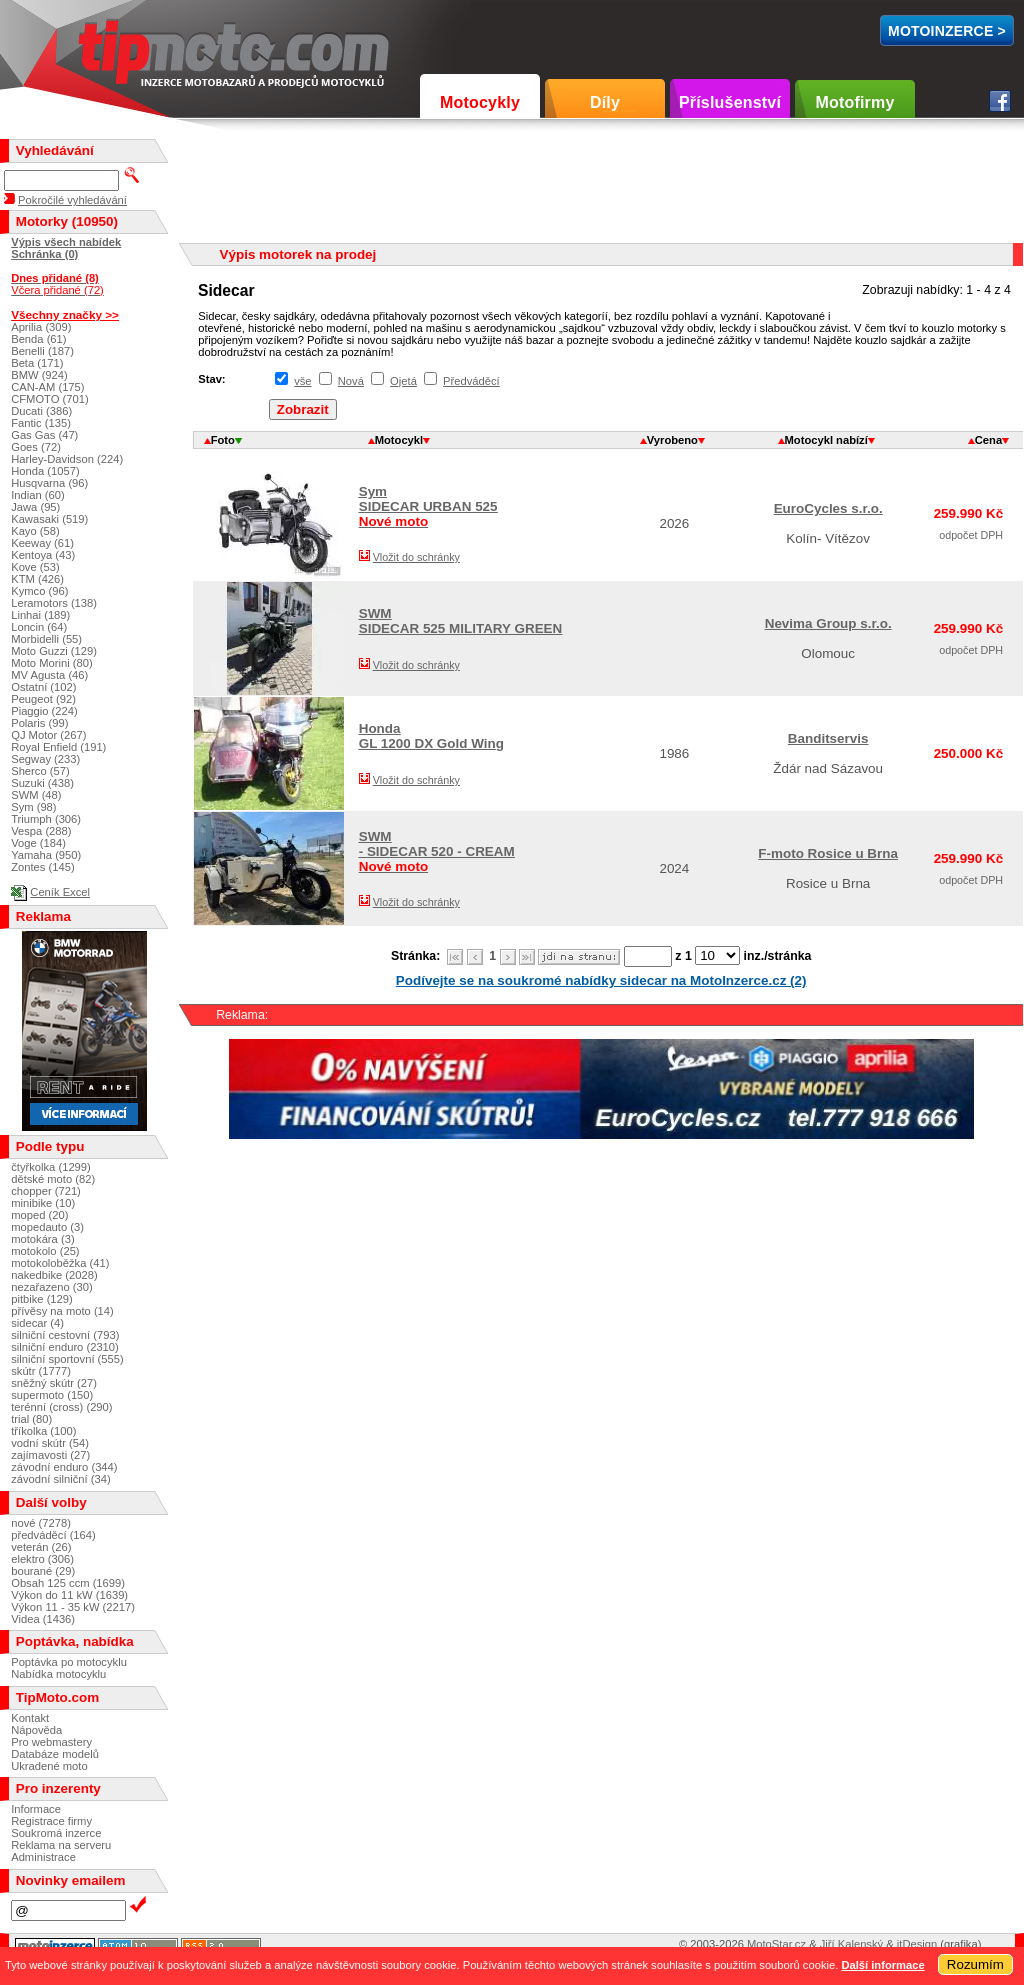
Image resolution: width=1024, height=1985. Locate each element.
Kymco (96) (39, 591)
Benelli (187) (42, 351)
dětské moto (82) (53, 1179)
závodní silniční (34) (61, 1479)
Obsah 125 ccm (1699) (68, 1583)
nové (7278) (41, 1523)
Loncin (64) (39, 627)
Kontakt (30, 1718)
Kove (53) (35, 567)
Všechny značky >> (65, 314)
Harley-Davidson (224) (67, 459)
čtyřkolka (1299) (51, 1167)
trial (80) (31, 1419)
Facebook (1000, 101)
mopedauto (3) (47, 1227)
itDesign (917, 1944)
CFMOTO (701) (50, 399)
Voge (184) (38, 843)
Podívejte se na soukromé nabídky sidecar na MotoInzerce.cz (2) (601, 980)
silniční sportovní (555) (67, 1359)
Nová (351, 381)
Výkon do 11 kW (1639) (69, 1595)
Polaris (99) (39, 723)
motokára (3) (42, 1239)
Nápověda (36, 1730)
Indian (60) (38, 495)
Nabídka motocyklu (58, 1674)
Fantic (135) (41, 423)
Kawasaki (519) (49, 519)
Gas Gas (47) (44, 435)
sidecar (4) (37, 1323)
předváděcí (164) (53, 1535)
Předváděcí (471, 381)
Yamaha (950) (46, 855)
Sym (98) (33, 807)
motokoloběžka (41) (60, 1263)
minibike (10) (43, 1203)
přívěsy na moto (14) (62, 1311)
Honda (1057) (45, 471)
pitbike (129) (42, 1299)
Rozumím (975, 1964)
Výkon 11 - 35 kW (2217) (73, 1607)
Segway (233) (45, 759)
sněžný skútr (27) (54, 1383)
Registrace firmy (51, 1821)
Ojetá (403, 381)
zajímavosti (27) (50, 1455)
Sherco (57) (40, 771)
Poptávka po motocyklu (69, 1662)
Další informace (882, 1965)
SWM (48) (36, 795)
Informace (36, 1809)
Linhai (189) (40, 615)
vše (302, 381)
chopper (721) (46, 1191)
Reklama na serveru (61, 1845)
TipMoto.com (124, 46)
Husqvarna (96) (49, 483)
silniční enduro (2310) (65, 1347)
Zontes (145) (42, 867)
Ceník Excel (60, 892)
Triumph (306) (46, 819)
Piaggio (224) (44, 711)
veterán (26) (41, 1547)
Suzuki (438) (42, 783)
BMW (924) (39, 375)
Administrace (43, 1857)
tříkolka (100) (43, 1431)
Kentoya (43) (43, 555)
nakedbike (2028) (54, 1275)
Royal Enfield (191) (58, 747)
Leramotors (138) (54, 603)
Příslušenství (730, 102)
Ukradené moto (49, 1766)
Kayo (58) (35, 531)
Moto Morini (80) (51, 663)
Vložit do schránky (416, 557)
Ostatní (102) (43, 687)
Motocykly (480, 102)
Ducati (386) (41, 411)
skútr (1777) (41, 1371)
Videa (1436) (43, 1619)
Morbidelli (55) (46, 639)
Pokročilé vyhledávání (72, 200)
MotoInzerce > (947, 31)
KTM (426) (37, 579)
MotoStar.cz (776, 1944)
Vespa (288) (41, 831)
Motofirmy (854, 102)
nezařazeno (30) (51, 1287)
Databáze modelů (55, 1754)
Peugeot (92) (43, 699)
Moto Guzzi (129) (54, 651)
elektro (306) (42, 1559)
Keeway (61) (42, 543)
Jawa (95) (35, 507)
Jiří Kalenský (851, 1944)
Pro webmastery (51, 1742)
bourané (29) (43, 1571)
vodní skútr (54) (50, 1443)
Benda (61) (38, 339)
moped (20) (39, 1215)
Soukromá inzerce (56, 1833)
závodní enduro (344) (64, 1467)
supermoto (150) (52, 1395)
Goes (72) (36, 447)
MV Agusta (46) (49, 675)
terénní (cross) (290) (61, 1407)
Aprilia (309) (41, 327)
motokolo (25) (45, 1251)
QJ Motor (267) (48, 735)
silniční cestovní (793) (65, 1335)
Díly (605, 102)
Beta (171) (37, 363)
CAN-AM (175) (47, 387)
